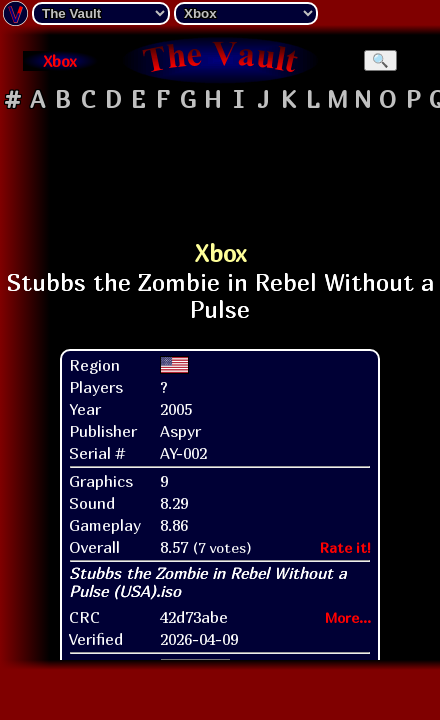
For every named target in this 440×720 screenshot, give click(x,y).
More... (348, 590)
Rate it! (345, 520)
